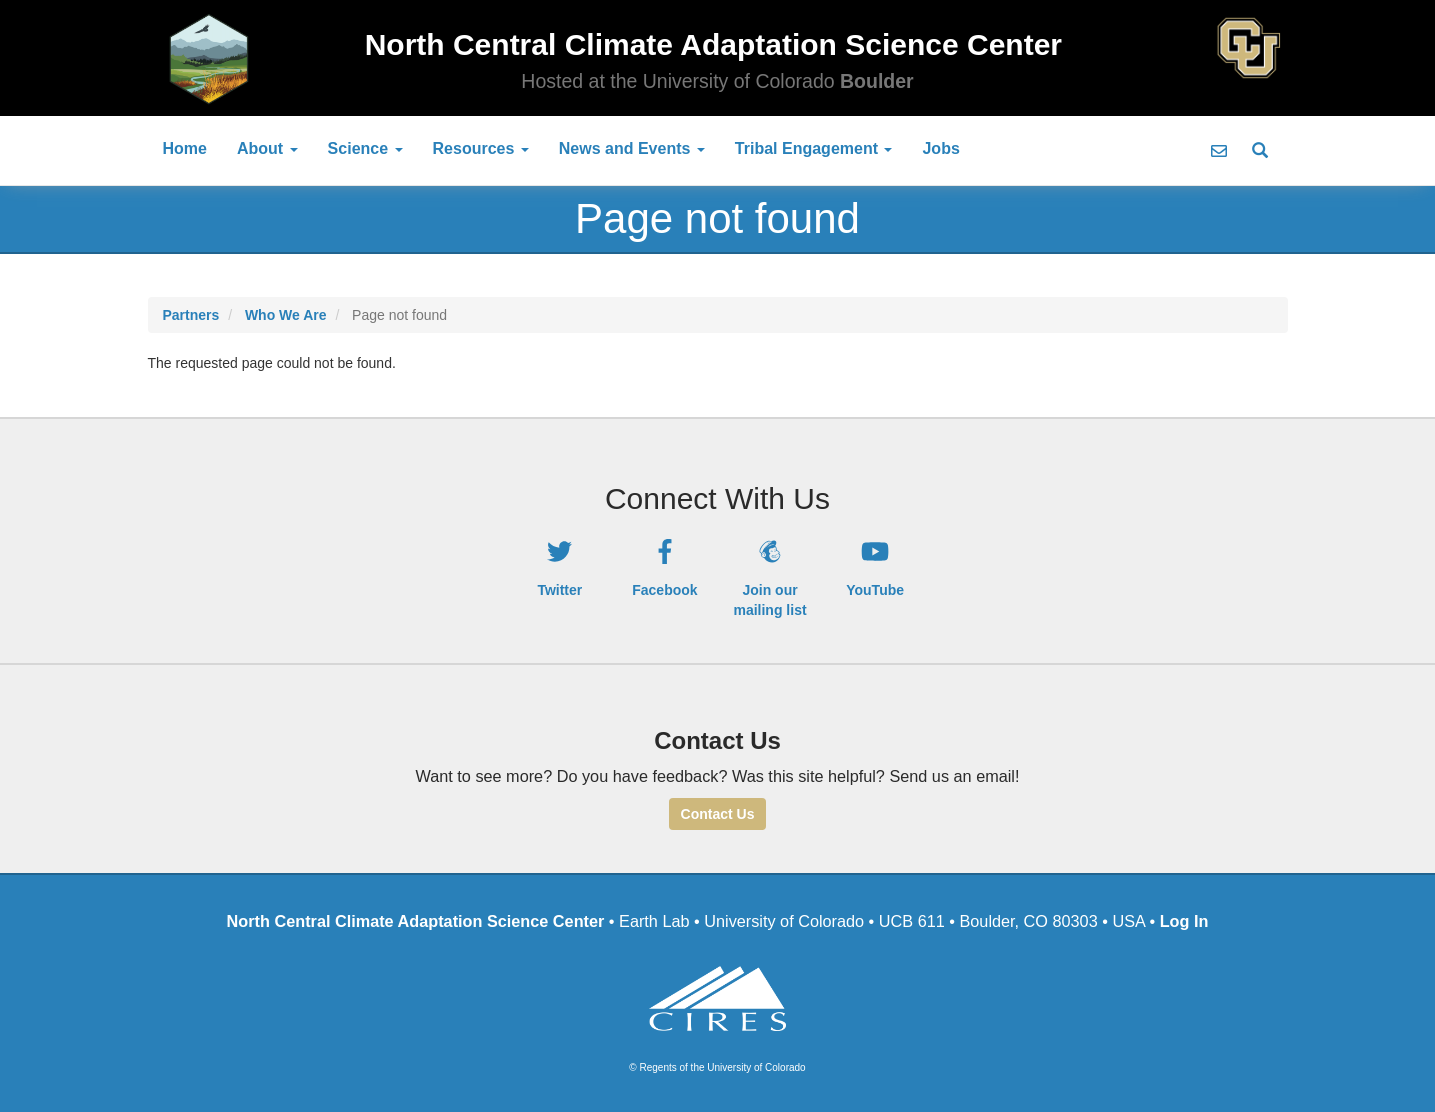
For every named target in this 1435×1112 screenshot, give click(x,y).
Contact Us (718, 814)
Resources (481, 148)
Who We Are (286, 315)
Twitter (559, 590)
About (267, 148)
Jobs (940, 148)
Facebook (664, 590)
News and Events (632, 148)
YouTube (875, 590)
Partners (191, 315)
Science (365, 148)
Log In (1184, 921)
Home (185, 148)
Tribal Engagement (814, 148)
